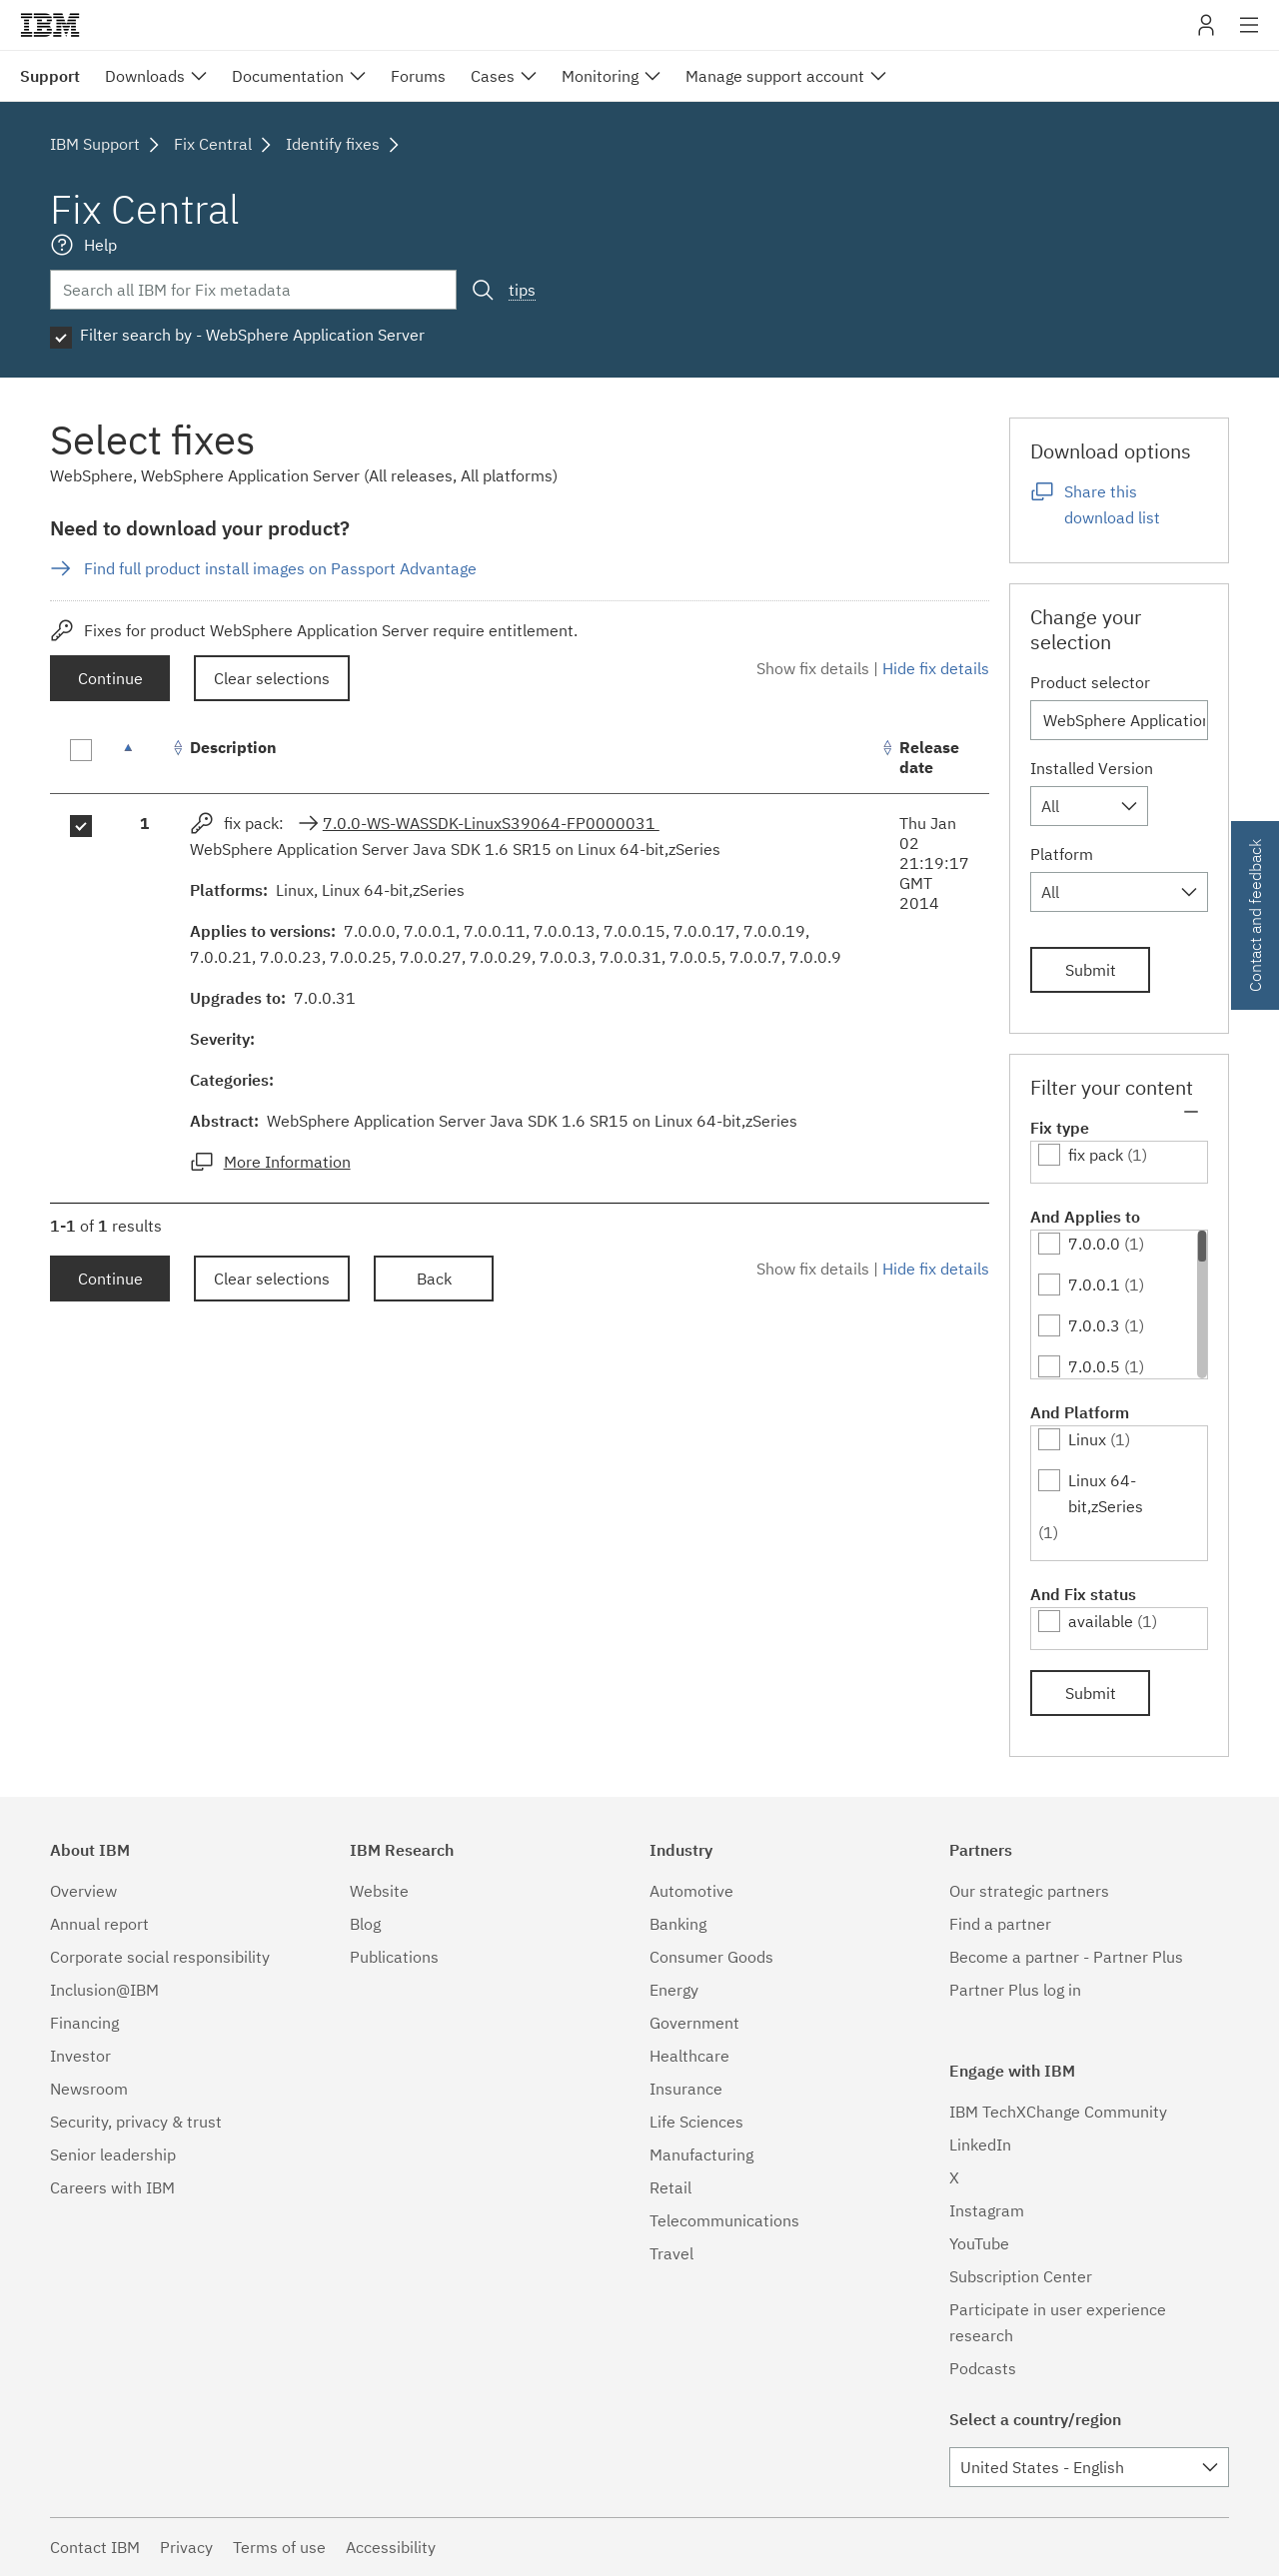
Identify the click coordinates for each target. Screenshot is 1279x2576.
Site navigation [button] (1249, 35)
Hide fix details (935, 668)
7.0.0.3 (1094, 1325)
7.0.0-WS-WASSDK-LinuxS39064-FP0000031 (491, 823)
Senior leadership (113, 2154)
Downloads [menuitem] (145, 76)
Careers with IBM (112, 2187)
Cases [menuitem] (493, 76)
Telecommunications (724, 2220)
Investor (80, 2056)
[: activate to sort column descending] (145, 757)
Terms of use (279, 2547)
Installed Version (1091, 768)
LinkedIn (980, 2144)
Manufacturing (701, 2154)
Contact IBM (95, 2547)
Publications (394, 1957)
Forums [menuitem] (418, 76)
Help (100, 245)
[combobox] (1089, 806)
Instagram (986, 2210)
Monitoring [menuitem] (600, 76)
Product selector (1090, 682)
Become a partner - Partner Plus (1066, 1957)
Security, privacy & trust (136, 2122)
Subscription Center (1020, 2276)
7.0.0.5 (1094, 1366)
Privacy (186, 2547)
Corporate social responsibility (160, 1957)
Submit (1090, 970)
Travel (671, 2253)
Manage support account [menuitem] (774, 76)
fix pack (1095, 1155)
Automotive (691, 1891)
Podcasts (982, 2368)
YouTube (979, 2243)
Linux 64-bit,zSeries (1105, 1493)
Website (379, 1891)
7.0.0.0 (1094, 1244)
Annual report (99, 1924)
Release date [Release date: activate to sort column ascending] (929, 757)
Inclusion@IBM (104, 1990)
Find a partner (1000, 1924)
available (1100, 1621)
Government (694, 2023)
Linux (1087, 1439)
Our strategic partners (1029, 1891)
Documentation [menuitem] (288, 76)
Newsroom (89, 2089)
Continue (110, 678)
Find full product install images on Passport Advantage (280, 568)
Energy (673, 1990)
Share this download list (1112, 504)
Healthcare (689, 2056)
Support (50, 76)
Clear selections (272, 678)
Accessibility (391, 2547)
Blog (365, 1924)
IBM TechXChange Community (1058, 2112)
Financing (84, 2023)
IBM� (50, 25)
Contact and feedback (1255, 915)
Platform (1061, 854)
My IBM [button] (1206, 32)
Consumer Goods (711, 1957)
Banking (677, 1924)
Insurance (685, 2089)
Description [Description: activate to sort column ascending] (233, 747)
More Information (287, 1162)
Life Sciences (696, 2122)
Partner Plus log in (1015, 1990)
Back (434, 1278)
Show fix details (812, 668)
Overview (83, 1891)
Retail (670, 2187)
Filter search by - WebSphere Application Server (252, 335)
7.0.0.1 (1094, 1284)
